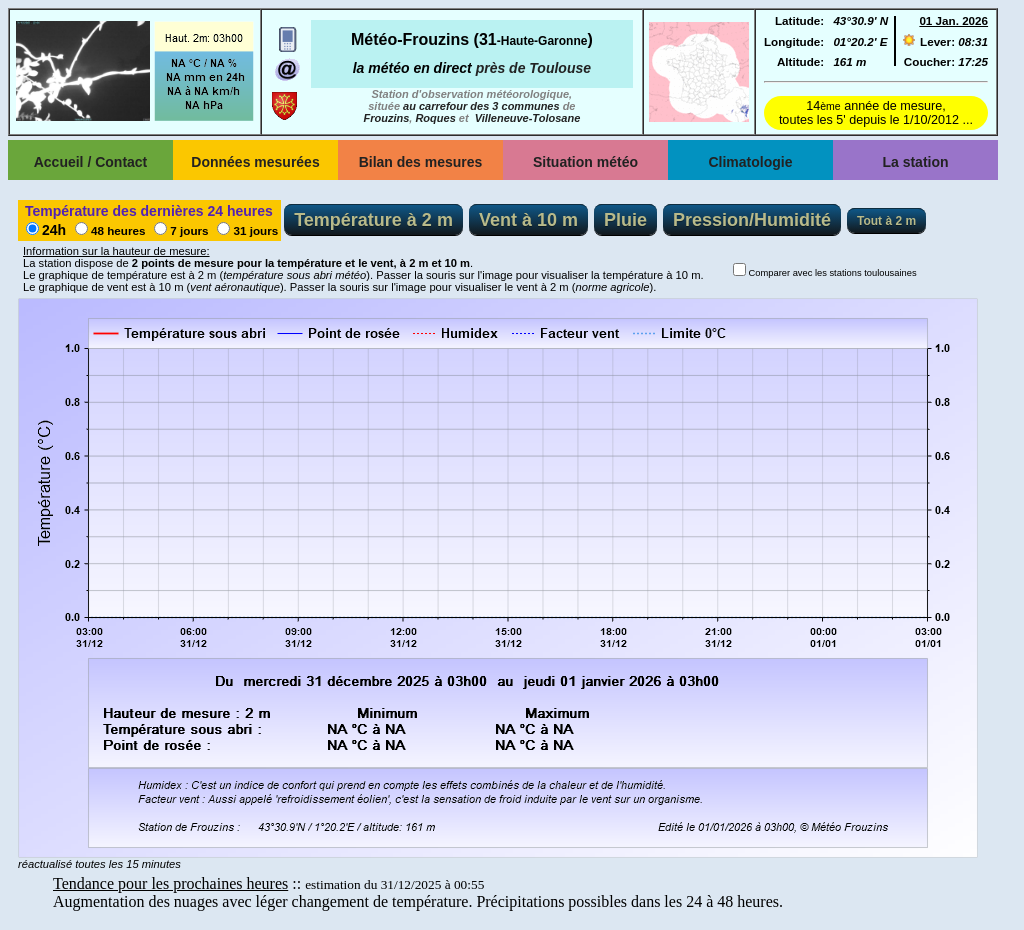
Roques (435, 118)
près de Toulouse (533, 68)
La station (915, 162)
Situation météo (585, 162)
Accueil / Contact (91, 162)
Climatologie (750, 162)
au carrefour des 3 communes (481, 106)
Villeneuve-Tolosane (528, 118)
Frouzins (386, 118)
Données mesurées (255, 162)
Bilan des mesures (421, 162)
